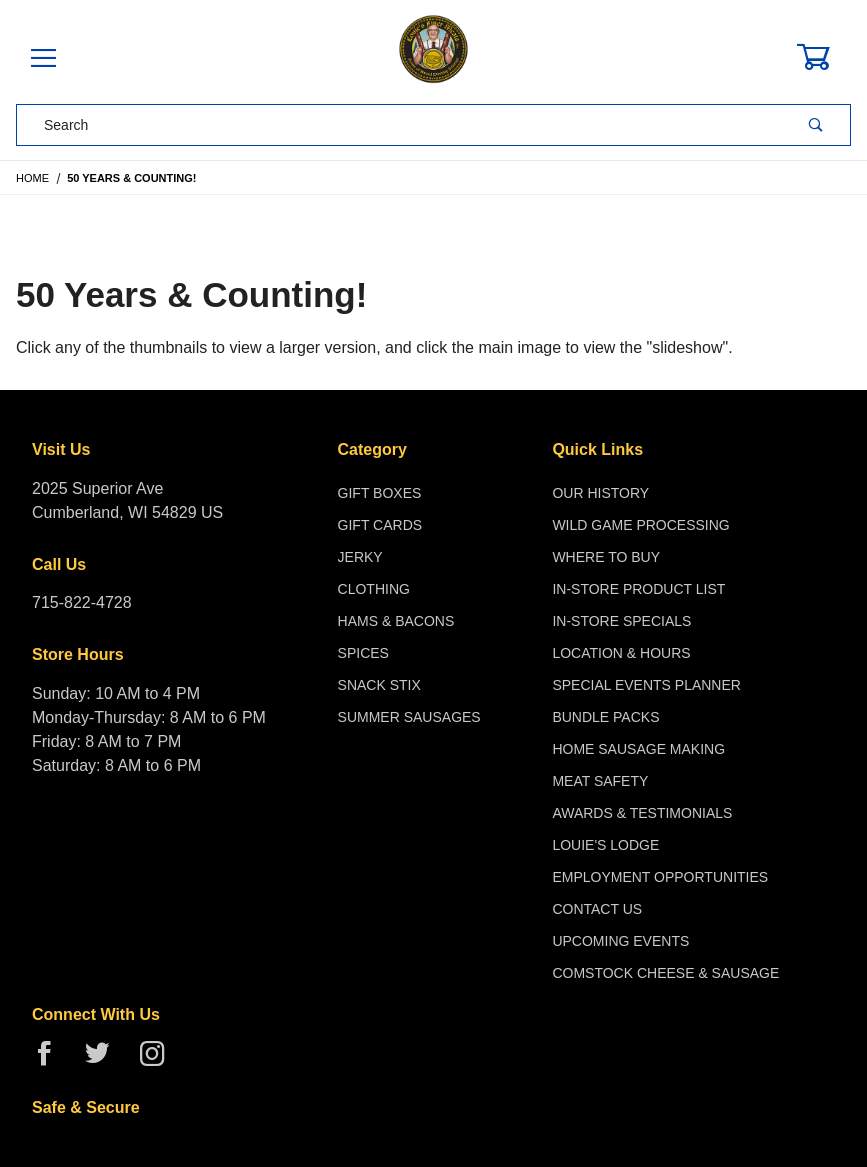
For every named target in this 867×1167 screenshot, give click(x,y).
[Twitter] (105, 1061)
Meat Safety (600, 781)
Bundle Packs (605, 717)
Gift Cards (380, 525)
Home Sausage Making (638, 749)
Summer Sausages (409, 717)
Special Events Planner (646, 685)
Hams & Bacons (396, 621)
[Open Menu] (43, 59)
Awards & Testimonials (642, 813)
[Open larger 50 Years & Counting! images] (433, 240)
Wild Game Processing (640, 525)
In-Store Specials (621, 621)
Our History (600, 493)
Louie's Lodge (605, 845)
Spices (363, 653)
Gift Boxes (380, 493)
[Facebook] (52, 1061)
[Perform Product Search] (816, 125)
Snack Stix (379, 685)
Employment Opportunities (660, 877)
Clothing (374, 589)
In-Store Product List (638, 589)
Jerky (360, 557)
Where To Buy (606, 557)
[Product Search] (399, 125)
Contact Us (597, 909)
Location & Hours (621, 653)
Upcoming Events (620, 941)
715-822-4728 (82, 602)
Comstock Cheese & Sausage (665, 973)
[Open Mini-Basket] (825, 57)
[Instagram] (160, 1061)
